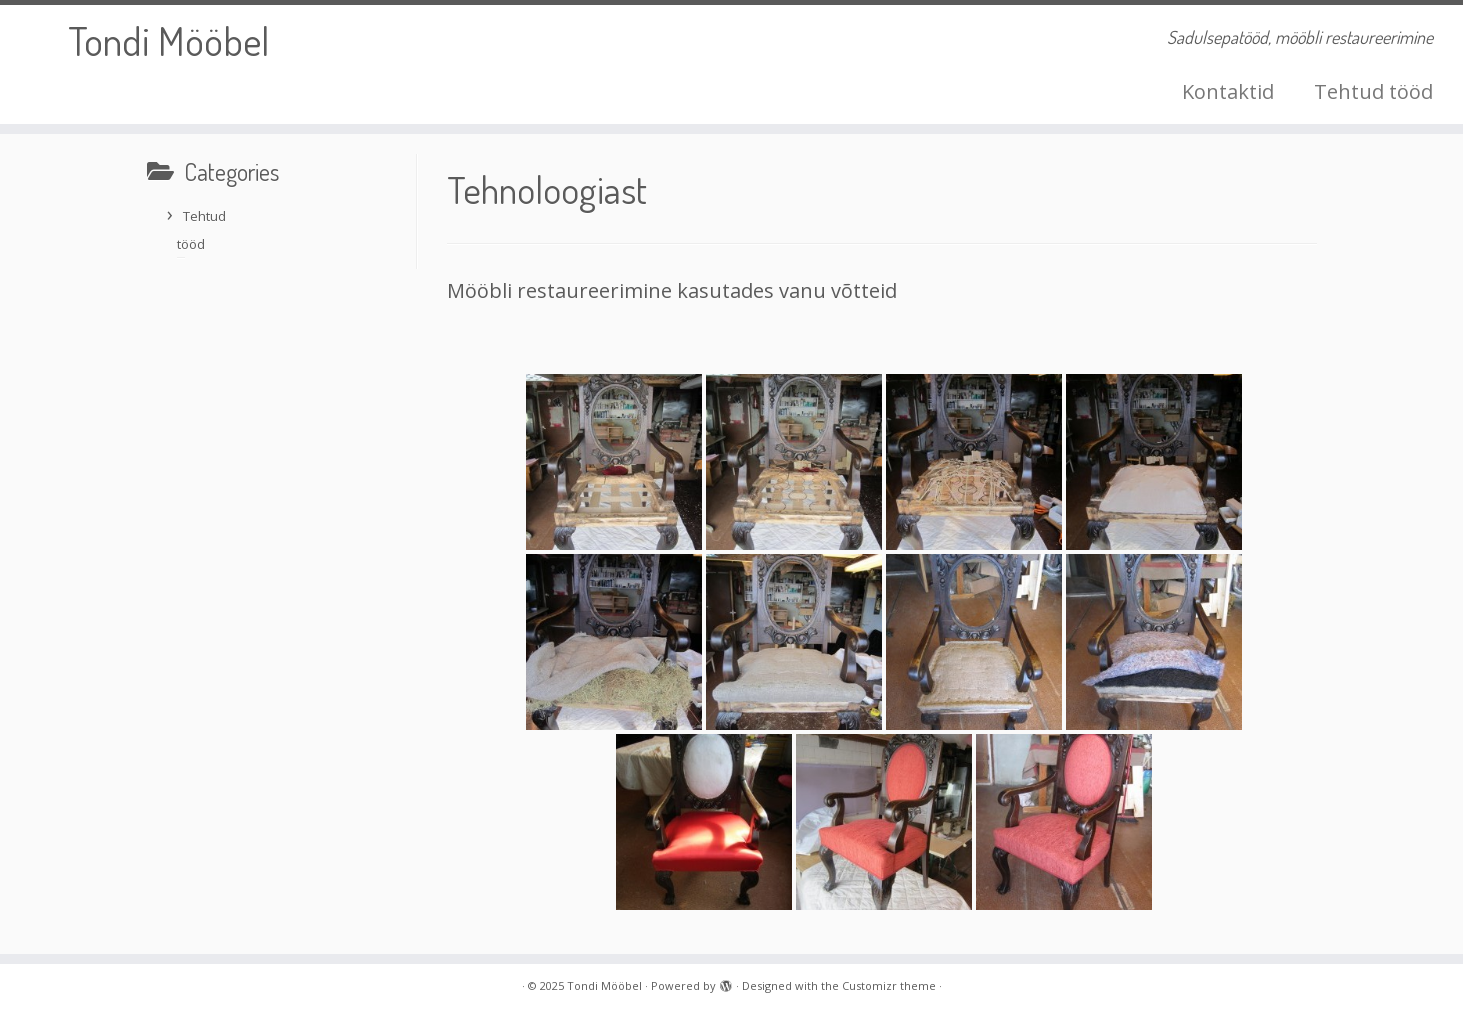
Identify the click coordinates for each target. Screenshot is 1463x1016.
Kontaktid (1228, 91)
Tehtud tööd (1373, 91)
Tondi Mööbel (168, 40)
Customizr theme (889, 985)
